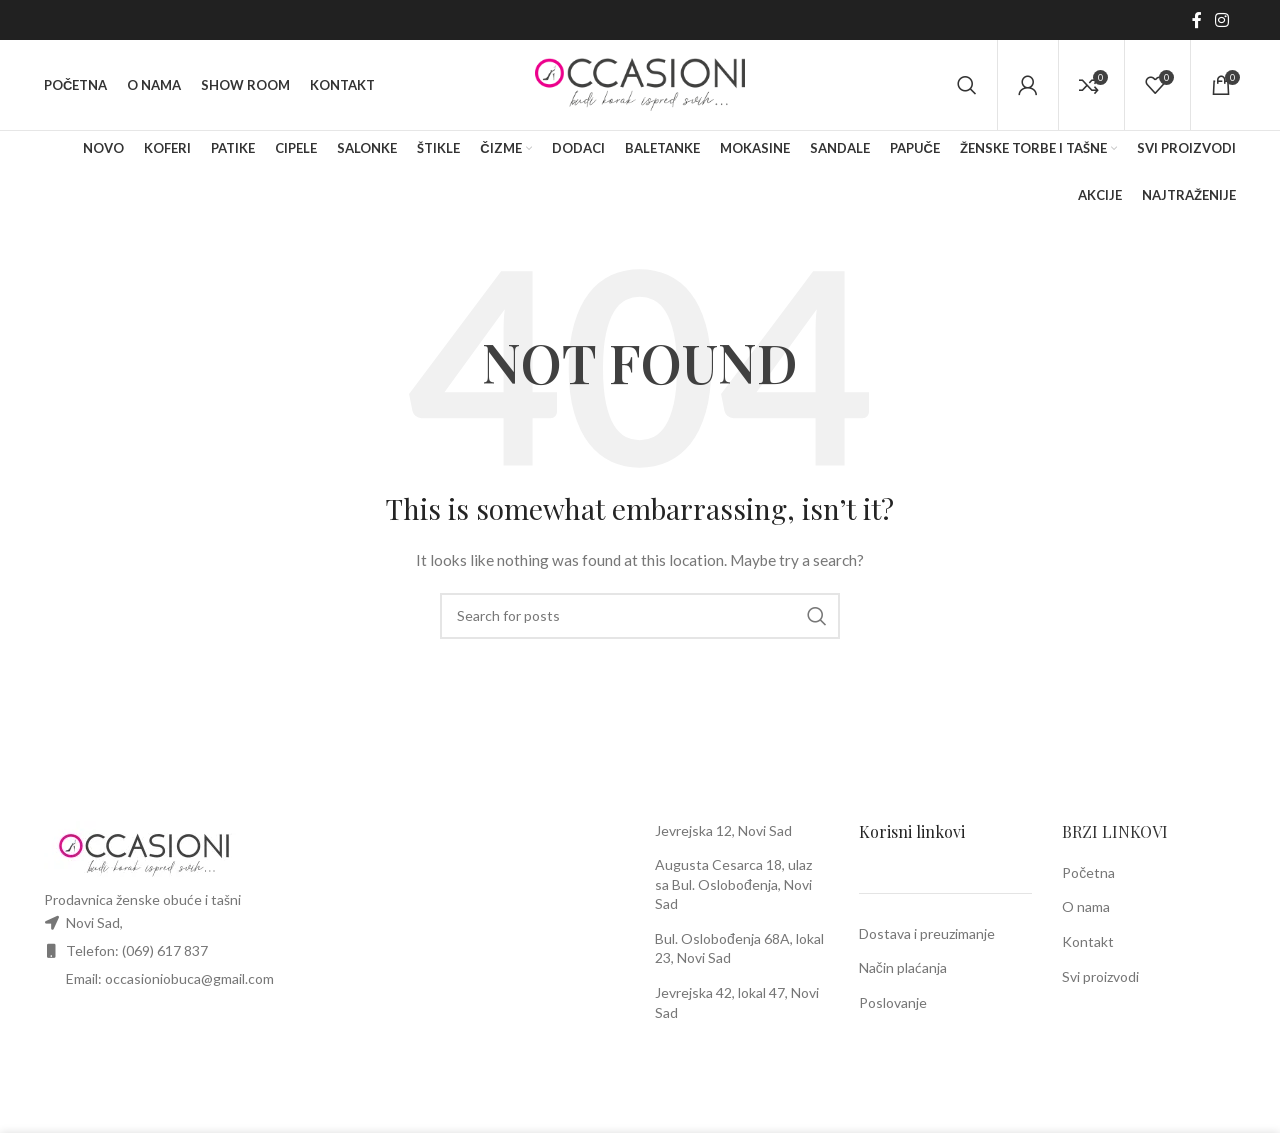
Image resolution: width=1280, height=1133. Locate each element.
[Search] (967, 85)
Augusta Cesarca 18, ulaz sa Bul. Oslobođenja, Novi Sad (733, 884)
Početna (1088, 872)
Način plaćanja (903, 967)
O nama (1086, 906)
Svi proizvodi (1100, 976)
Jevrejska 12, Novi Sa (719, 830)
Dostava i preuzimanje (927, 933)
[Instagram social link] (1222, 20)
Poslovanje (893, 1002)
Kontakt (1088, 941)
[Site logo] (640, 83)
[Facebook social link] (1197, 20)
